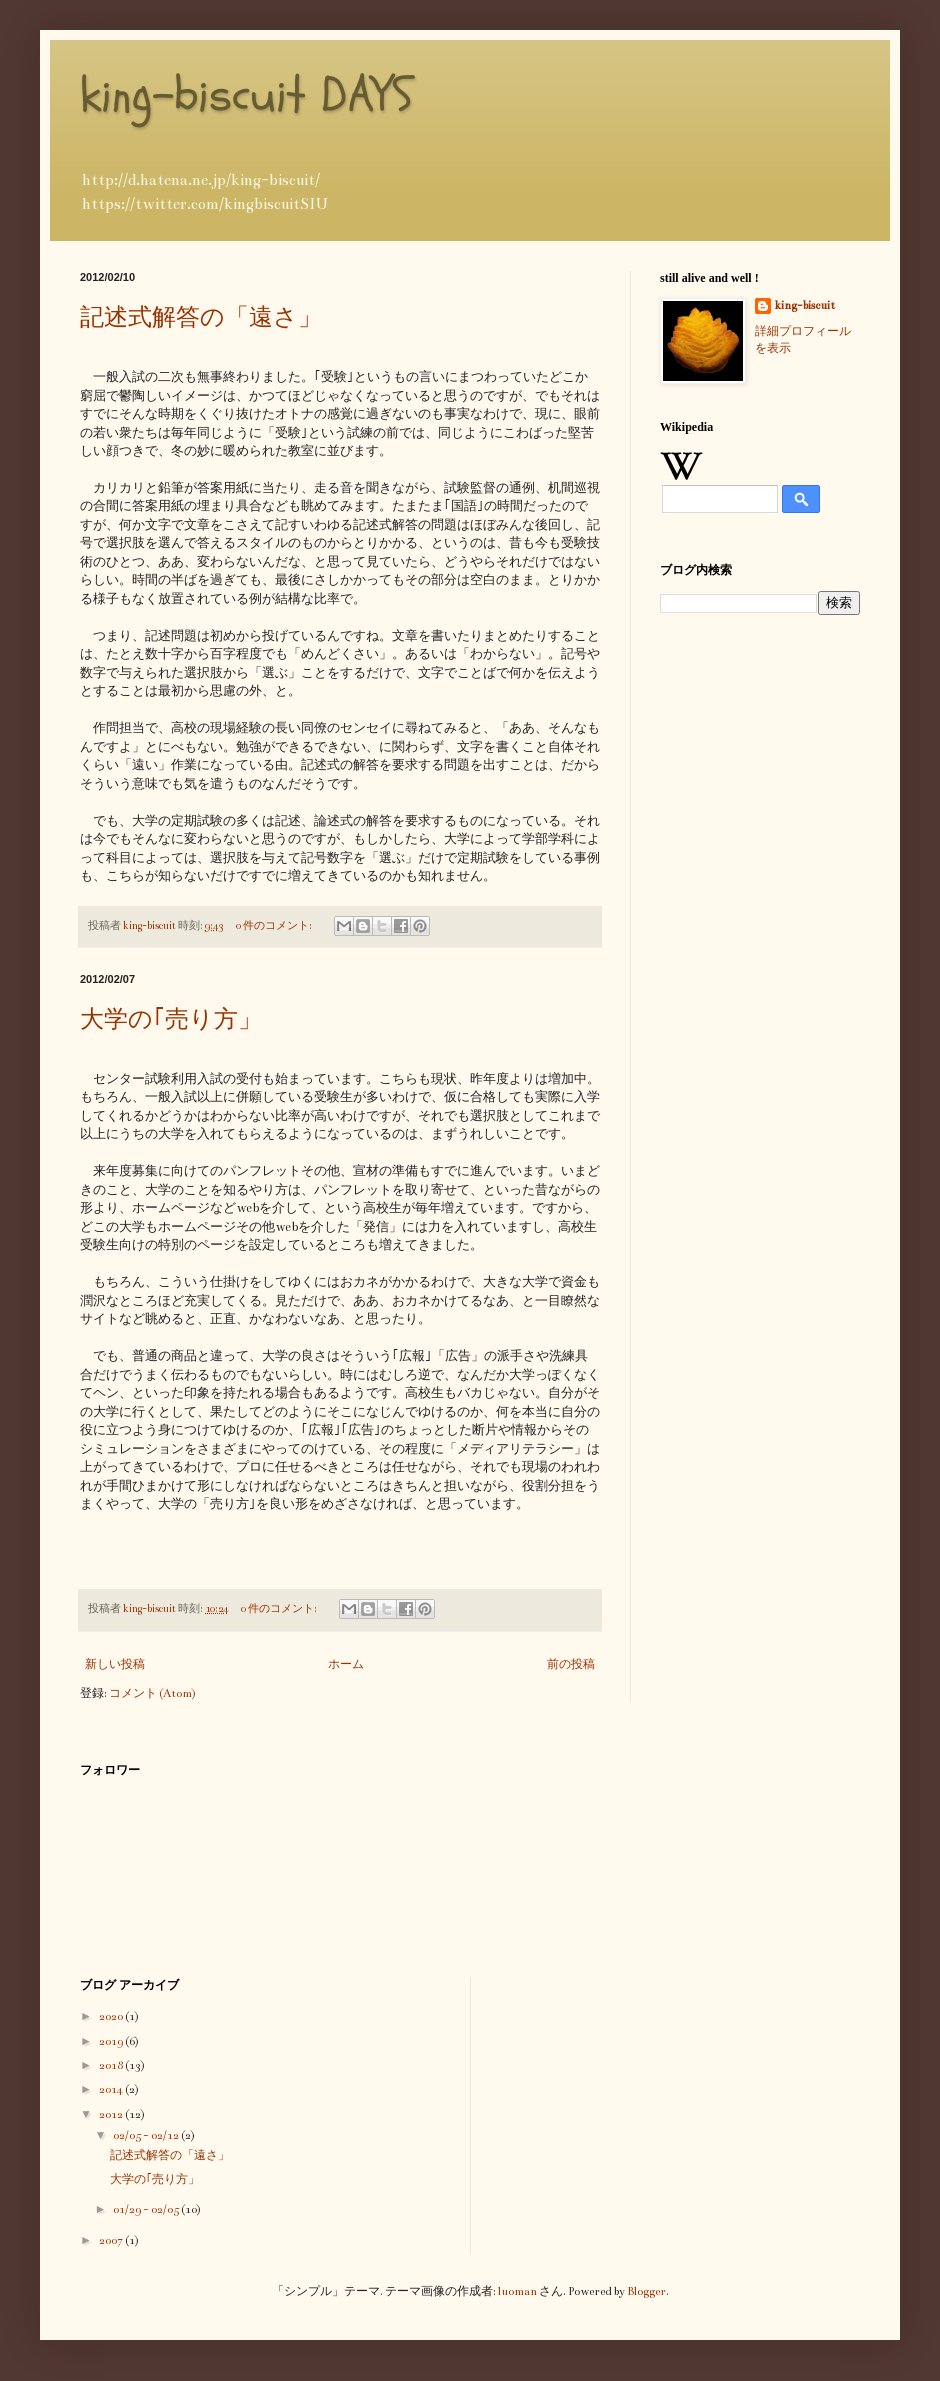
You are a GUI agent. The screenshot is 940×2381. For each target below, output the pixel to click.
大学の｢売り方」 (171, 1019)
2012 (112, 2114)
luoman (517, 2291)
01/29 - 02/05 (147, 2209)
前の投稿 (571, 1664)
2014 (112, 2089)
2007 (112, 2240)
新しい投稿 (115, 1664)
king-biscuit (805, 305)
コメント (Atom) (152, 1693)
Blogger (646, 2291)
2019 (112, 2041)
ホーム (346, 1664)
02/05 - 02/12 (147, 2135)
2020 (112, 2016)
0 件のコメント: (275, 926)
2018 (112, 2065)
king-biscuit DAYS (246, 95)
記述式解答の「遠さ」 (201, 317)
